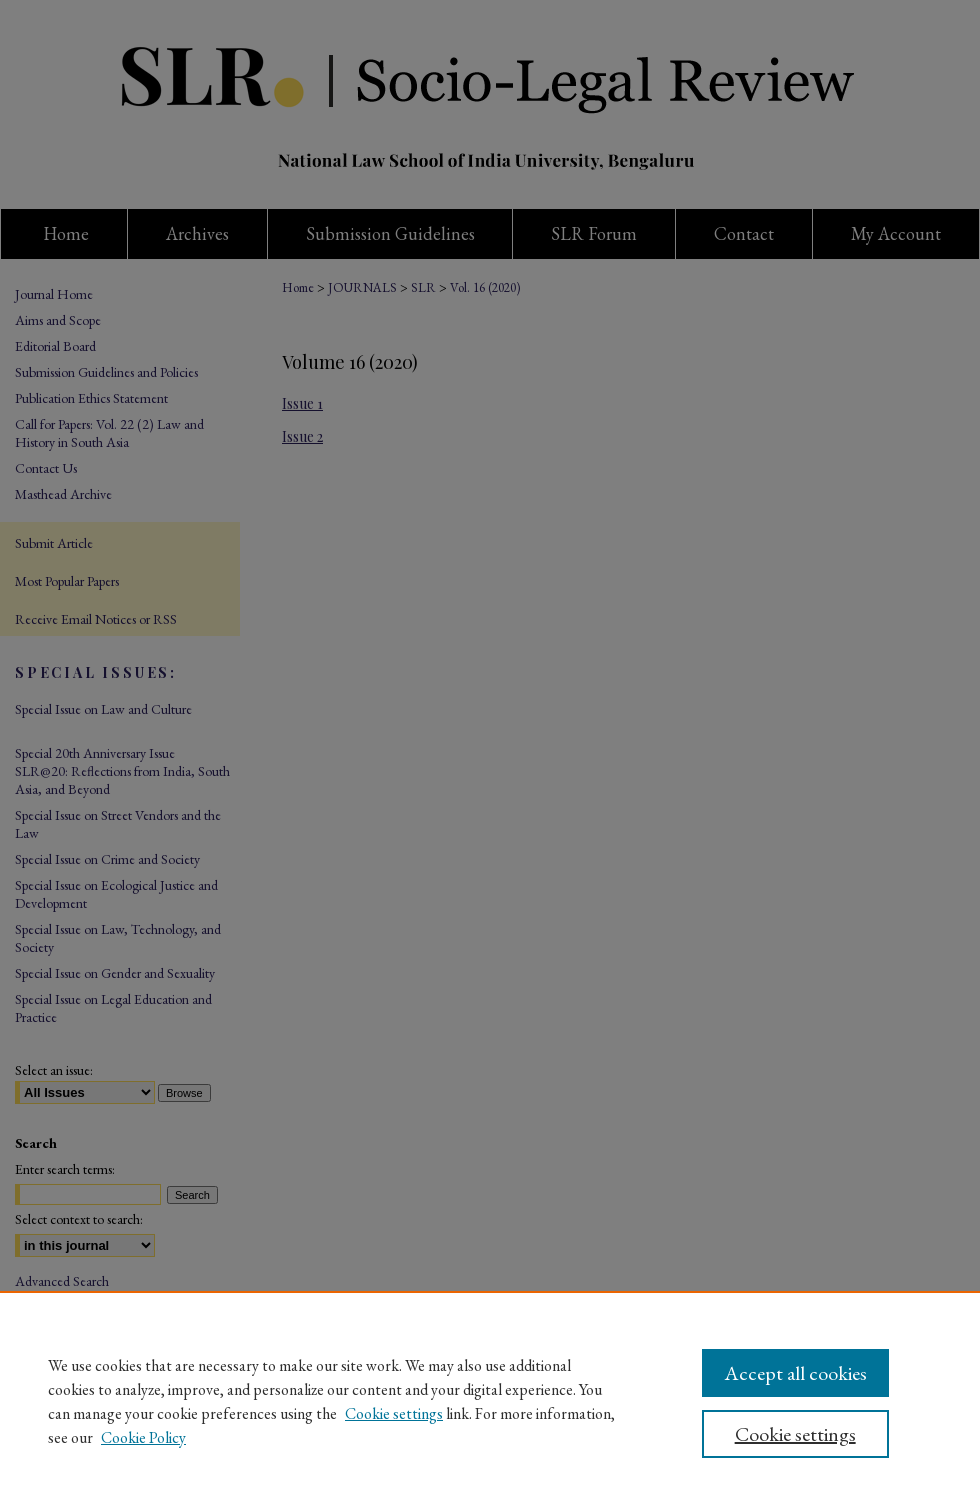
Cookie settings (394, 1413)
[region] (490, 1401)
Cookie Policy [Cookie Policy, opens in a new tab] (143, 1437)
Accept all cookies (795, 1373)
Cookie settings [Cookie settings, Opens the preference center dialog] (795, 1434)
